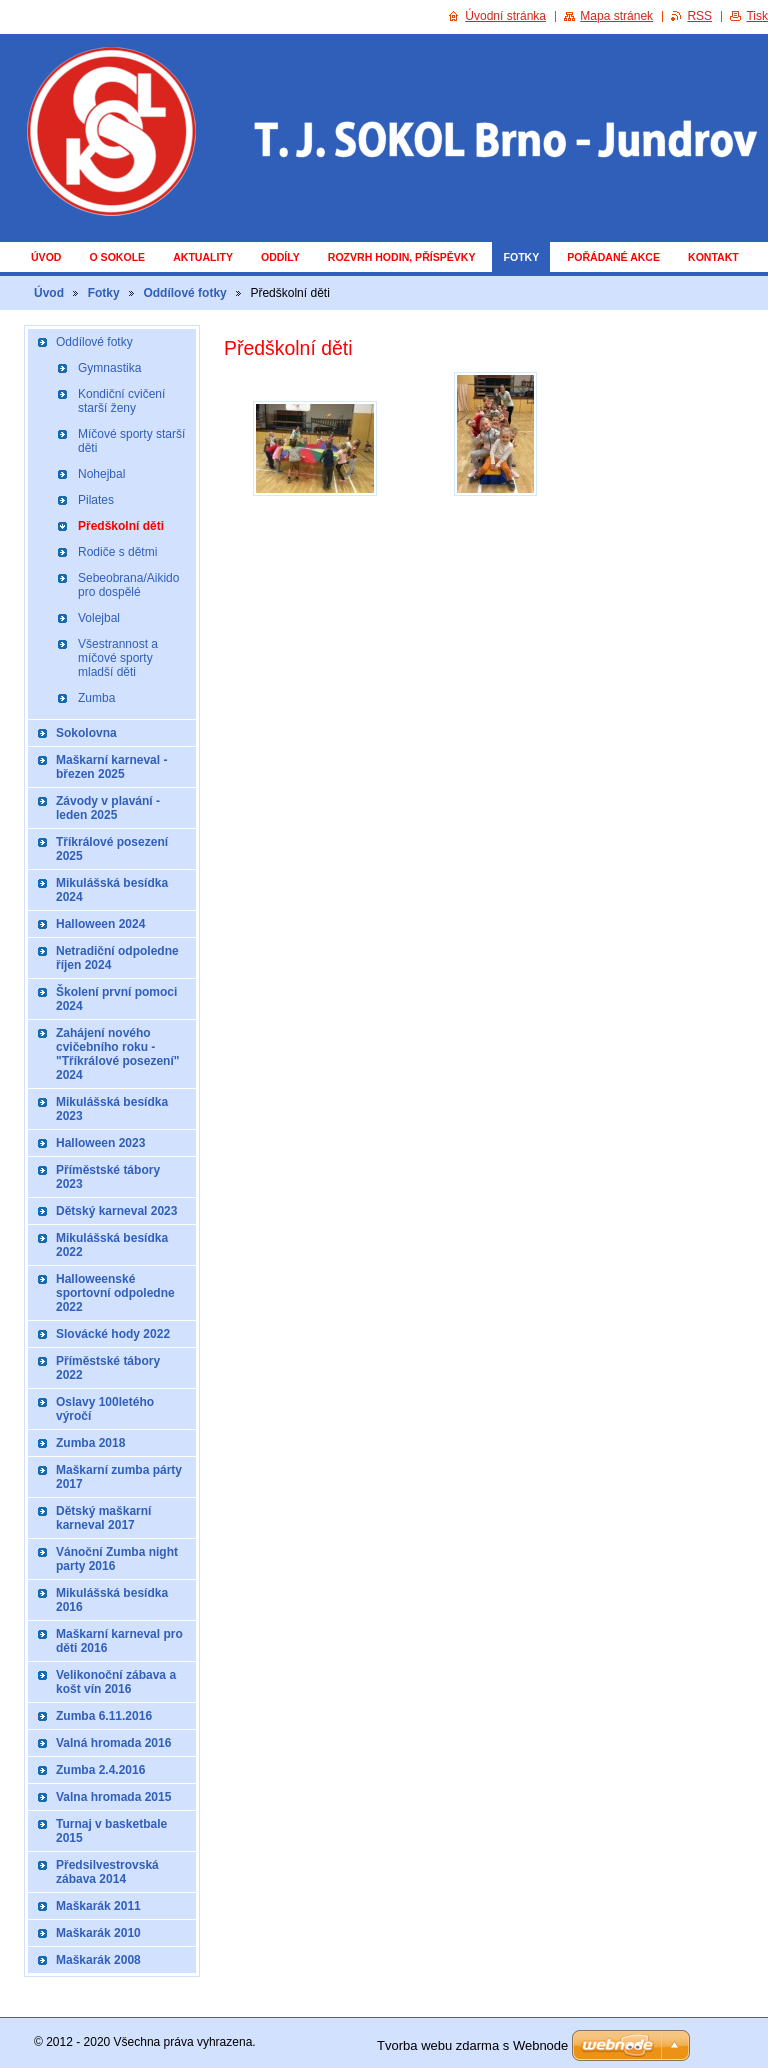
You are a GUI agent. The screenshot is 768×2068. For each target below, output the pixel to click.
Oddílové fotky (184, 293)
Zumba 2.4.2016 (100, 1770)
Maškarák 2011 (98, 1906)
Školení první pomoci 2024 (116, 999)
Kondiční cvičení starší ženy (121, 401)
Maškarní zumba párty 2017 (119, 1477)
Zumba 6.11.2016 (104, 1716)
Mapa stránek (616, 16)
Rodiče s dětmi (117, 552)
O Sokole (117, 257)
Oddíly (280, 257)
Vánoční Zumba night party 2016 (117, 1559)
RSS (699, 16)
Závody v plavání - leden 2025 (108, 808)
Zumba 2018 (90, 1443)
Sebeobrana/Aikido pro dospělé (128, 585)
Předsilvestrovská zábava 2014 (107, 1872)
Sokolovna (86, 733)
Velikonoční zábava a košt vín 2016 (116, 1682)
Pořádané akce (613, 257)
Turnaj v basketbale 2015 (111, 1831)
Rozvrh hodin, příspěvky (402, 257)
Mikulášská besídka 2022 (112, 1245)
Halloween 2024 (100, 924)
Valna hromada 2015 (113, 1797)
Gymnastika (109, 368)
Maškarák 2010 (98, 1933)
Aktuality (203, 257)
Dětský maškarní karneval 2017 (103, 1518)
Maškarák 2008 (98, 1960)
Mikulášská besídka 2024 (112, 890)
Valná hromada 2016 (113, 1743)
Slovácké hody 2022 (113, 1334)
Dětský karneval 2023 (116, 1211)
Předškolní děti (121, 526)
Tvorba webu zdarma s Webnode (472, 2045)
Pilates (96, 500)
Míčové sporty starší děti (131, 441)
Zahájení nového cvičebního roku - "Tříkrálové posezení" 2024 (117, 1054)
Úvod (46, 257)
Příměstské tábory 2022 (108, 1368)
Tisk (757, 16)
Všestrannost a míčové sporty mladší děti (118, 658)
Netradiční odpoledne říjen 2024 (117, 958)
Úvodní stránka (505, 16)
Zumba (96, 698)
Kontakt (713, 257)
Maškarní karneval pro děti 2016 (119, 1641)
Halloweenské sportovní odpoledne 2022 (115, 1293)
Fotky (521, 257)
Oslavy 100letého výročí (105, 1409)
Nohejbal (101, 474)
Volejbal (99, 618)
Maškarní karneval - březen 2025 (111, 767)
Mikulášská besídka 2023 (112, 1109)
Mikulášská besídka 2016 (112, 1600)
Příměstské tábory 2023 (108, 1177)
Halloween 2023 (100, 1143)
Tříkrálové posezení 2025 (112, 849)
